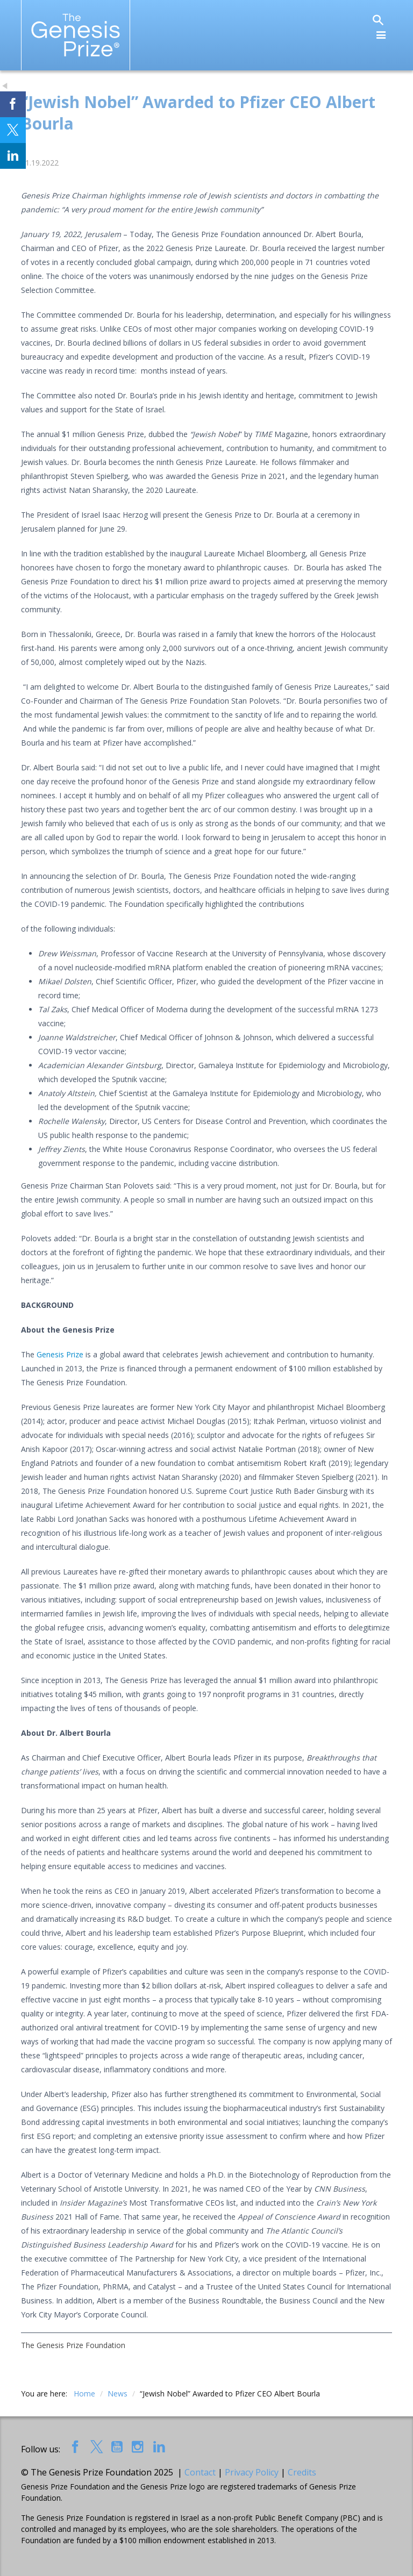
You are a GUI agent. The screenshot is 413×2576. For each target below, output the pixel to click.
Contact (200, 2472)
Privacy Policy (252, 2472)
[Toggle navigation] (381, 35)
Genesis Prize (60, 1354)
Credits (302, 2472)
